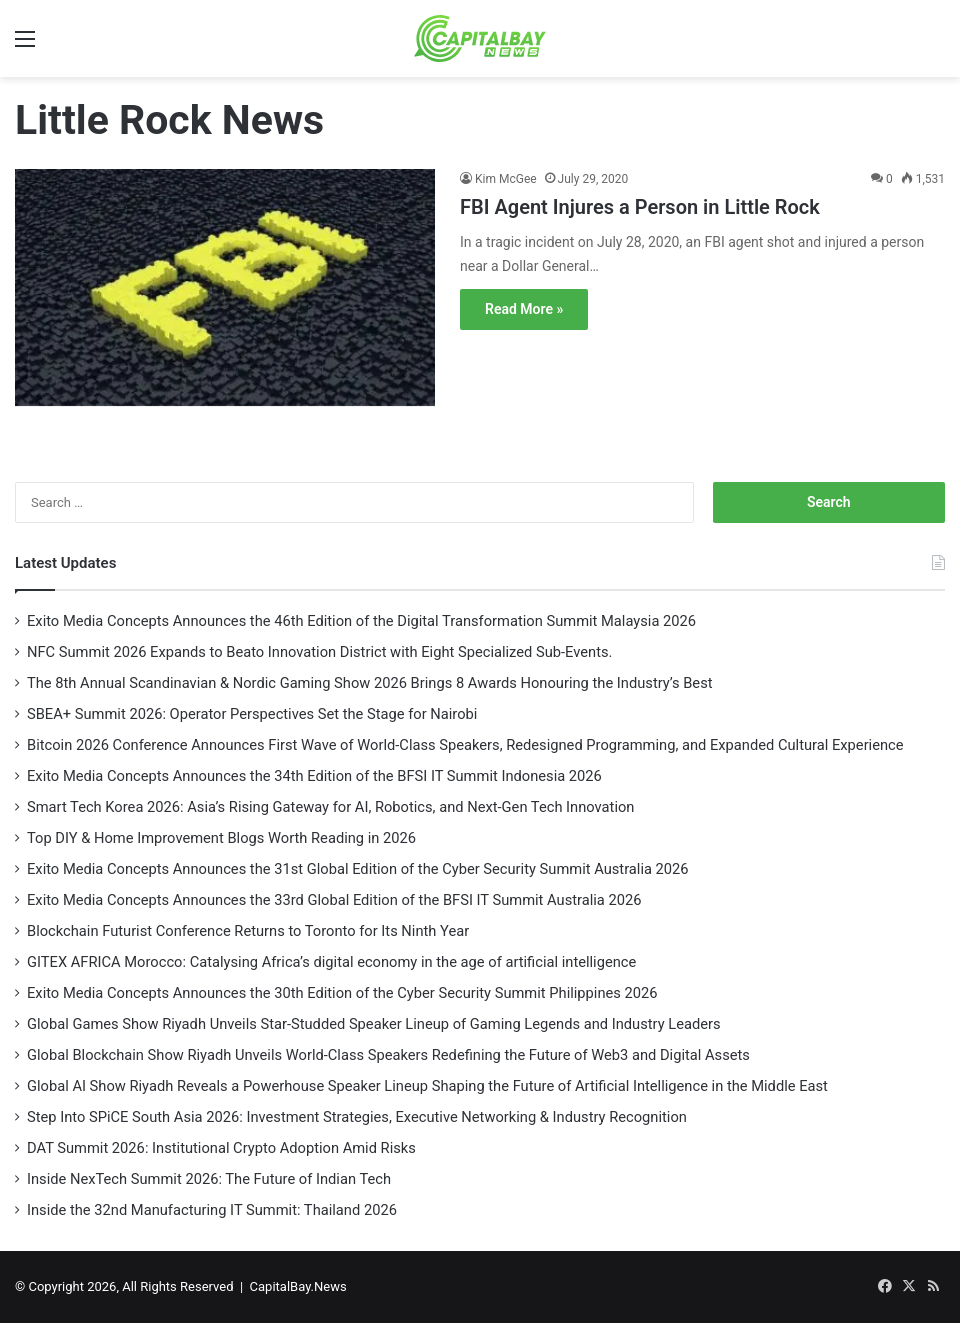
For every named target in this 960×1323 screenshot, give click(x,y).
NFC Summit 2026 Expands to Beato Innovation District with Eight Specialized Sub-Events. (319, 652)
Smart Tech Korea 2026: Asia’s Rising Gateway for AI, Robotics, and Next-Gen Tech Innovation (332, 807)
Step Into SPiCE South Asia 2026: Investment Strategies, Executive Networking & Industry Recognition (357, 1117)
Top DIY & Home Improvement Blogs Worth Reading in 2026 (221, 838)
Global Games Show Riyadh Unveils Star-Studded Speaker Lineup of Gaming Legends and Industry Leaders (374, 1024)
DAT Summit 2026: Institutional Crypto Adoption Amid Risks (221, 1148)
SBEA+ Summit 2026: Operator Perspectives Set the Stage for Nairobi (252, 714)
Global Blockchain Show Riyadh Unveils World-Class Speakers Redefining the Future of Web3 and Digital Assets (388, 1055)
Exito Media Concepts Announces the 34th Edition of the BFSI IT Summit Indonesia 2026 (314, 776)
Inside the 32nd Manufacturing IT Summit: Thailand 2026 (212, 1210)
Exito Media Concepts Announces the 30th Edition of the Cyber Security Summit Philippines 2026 (344, 993)
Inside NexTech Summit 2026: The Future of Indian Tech (209, 1179)
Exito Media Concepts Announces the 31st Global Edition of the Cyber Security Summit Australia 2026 (358, 869)
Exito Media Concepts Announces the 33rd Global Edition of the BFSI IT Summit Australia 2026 (334, 900)
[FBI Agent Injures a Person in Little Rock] (225, 300)
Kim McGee (506, 179)
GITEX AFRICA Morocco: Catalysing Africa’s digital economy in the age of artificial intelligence (331, 962)
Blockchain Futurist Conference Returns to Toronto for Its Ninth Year (250, 931)
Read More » (524, 309)
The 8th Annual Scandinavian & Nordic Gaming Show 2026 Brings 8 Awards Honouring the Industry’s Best (370, 683)
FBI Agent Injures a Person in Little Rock (640, 207)
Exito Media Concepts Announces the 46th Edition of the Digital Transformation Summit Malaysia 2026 (361, 621)
